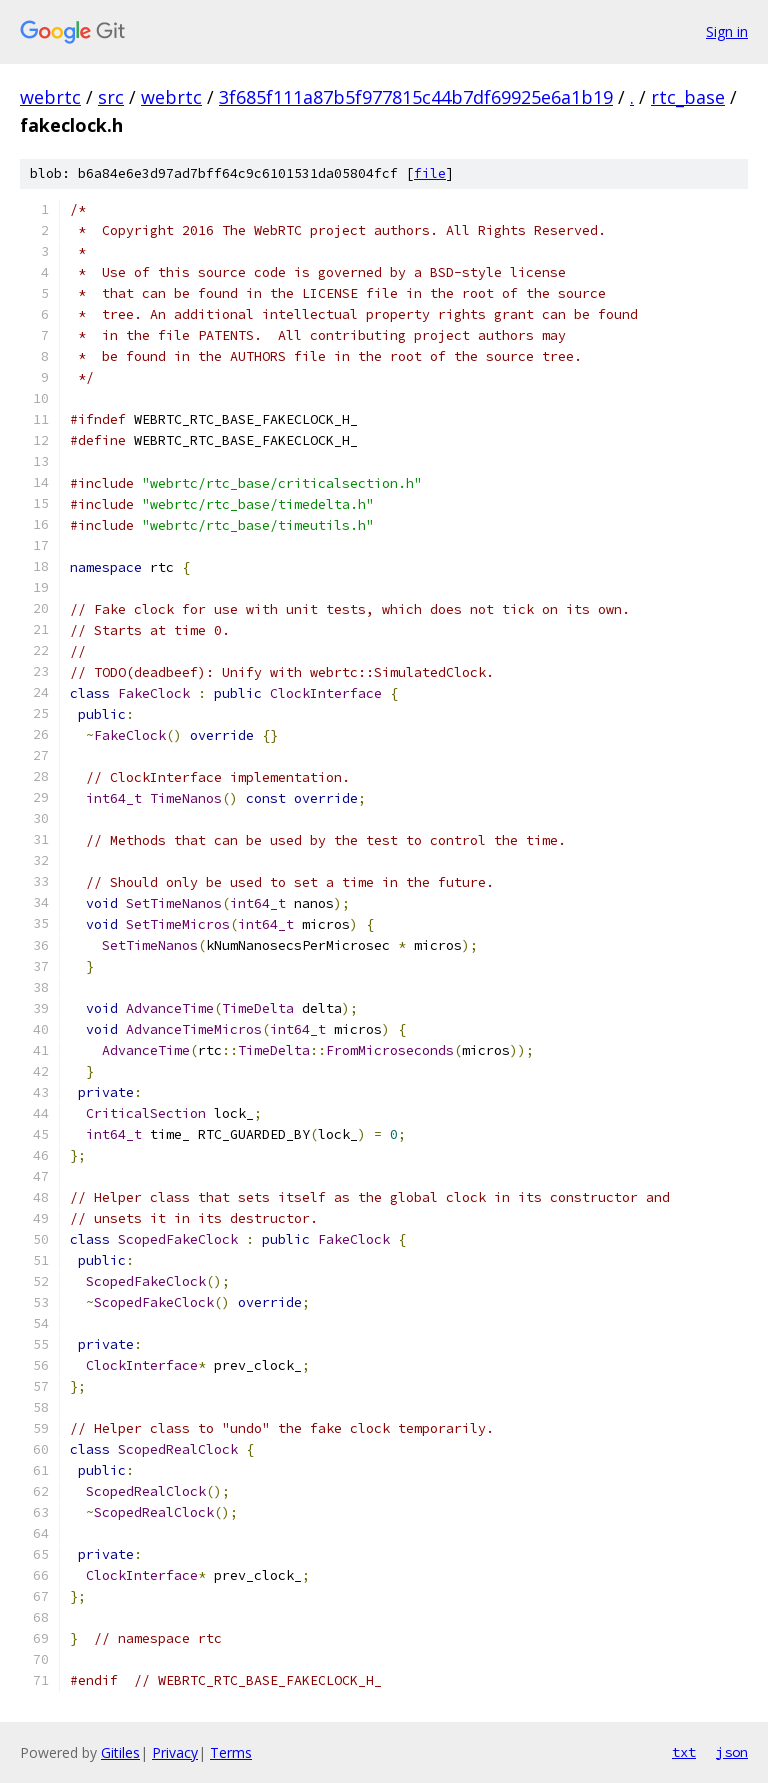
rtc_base (688, 97)
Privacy (175, 1752)
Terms (231, 1752)
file (430, 173)
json (732, 1752)
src (111, 97)
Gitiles (120, 1752)
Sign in (727, 31)
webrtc (50, 97)
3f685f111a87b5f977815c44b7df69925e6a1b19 (416, 97)
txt (684, 1752)
